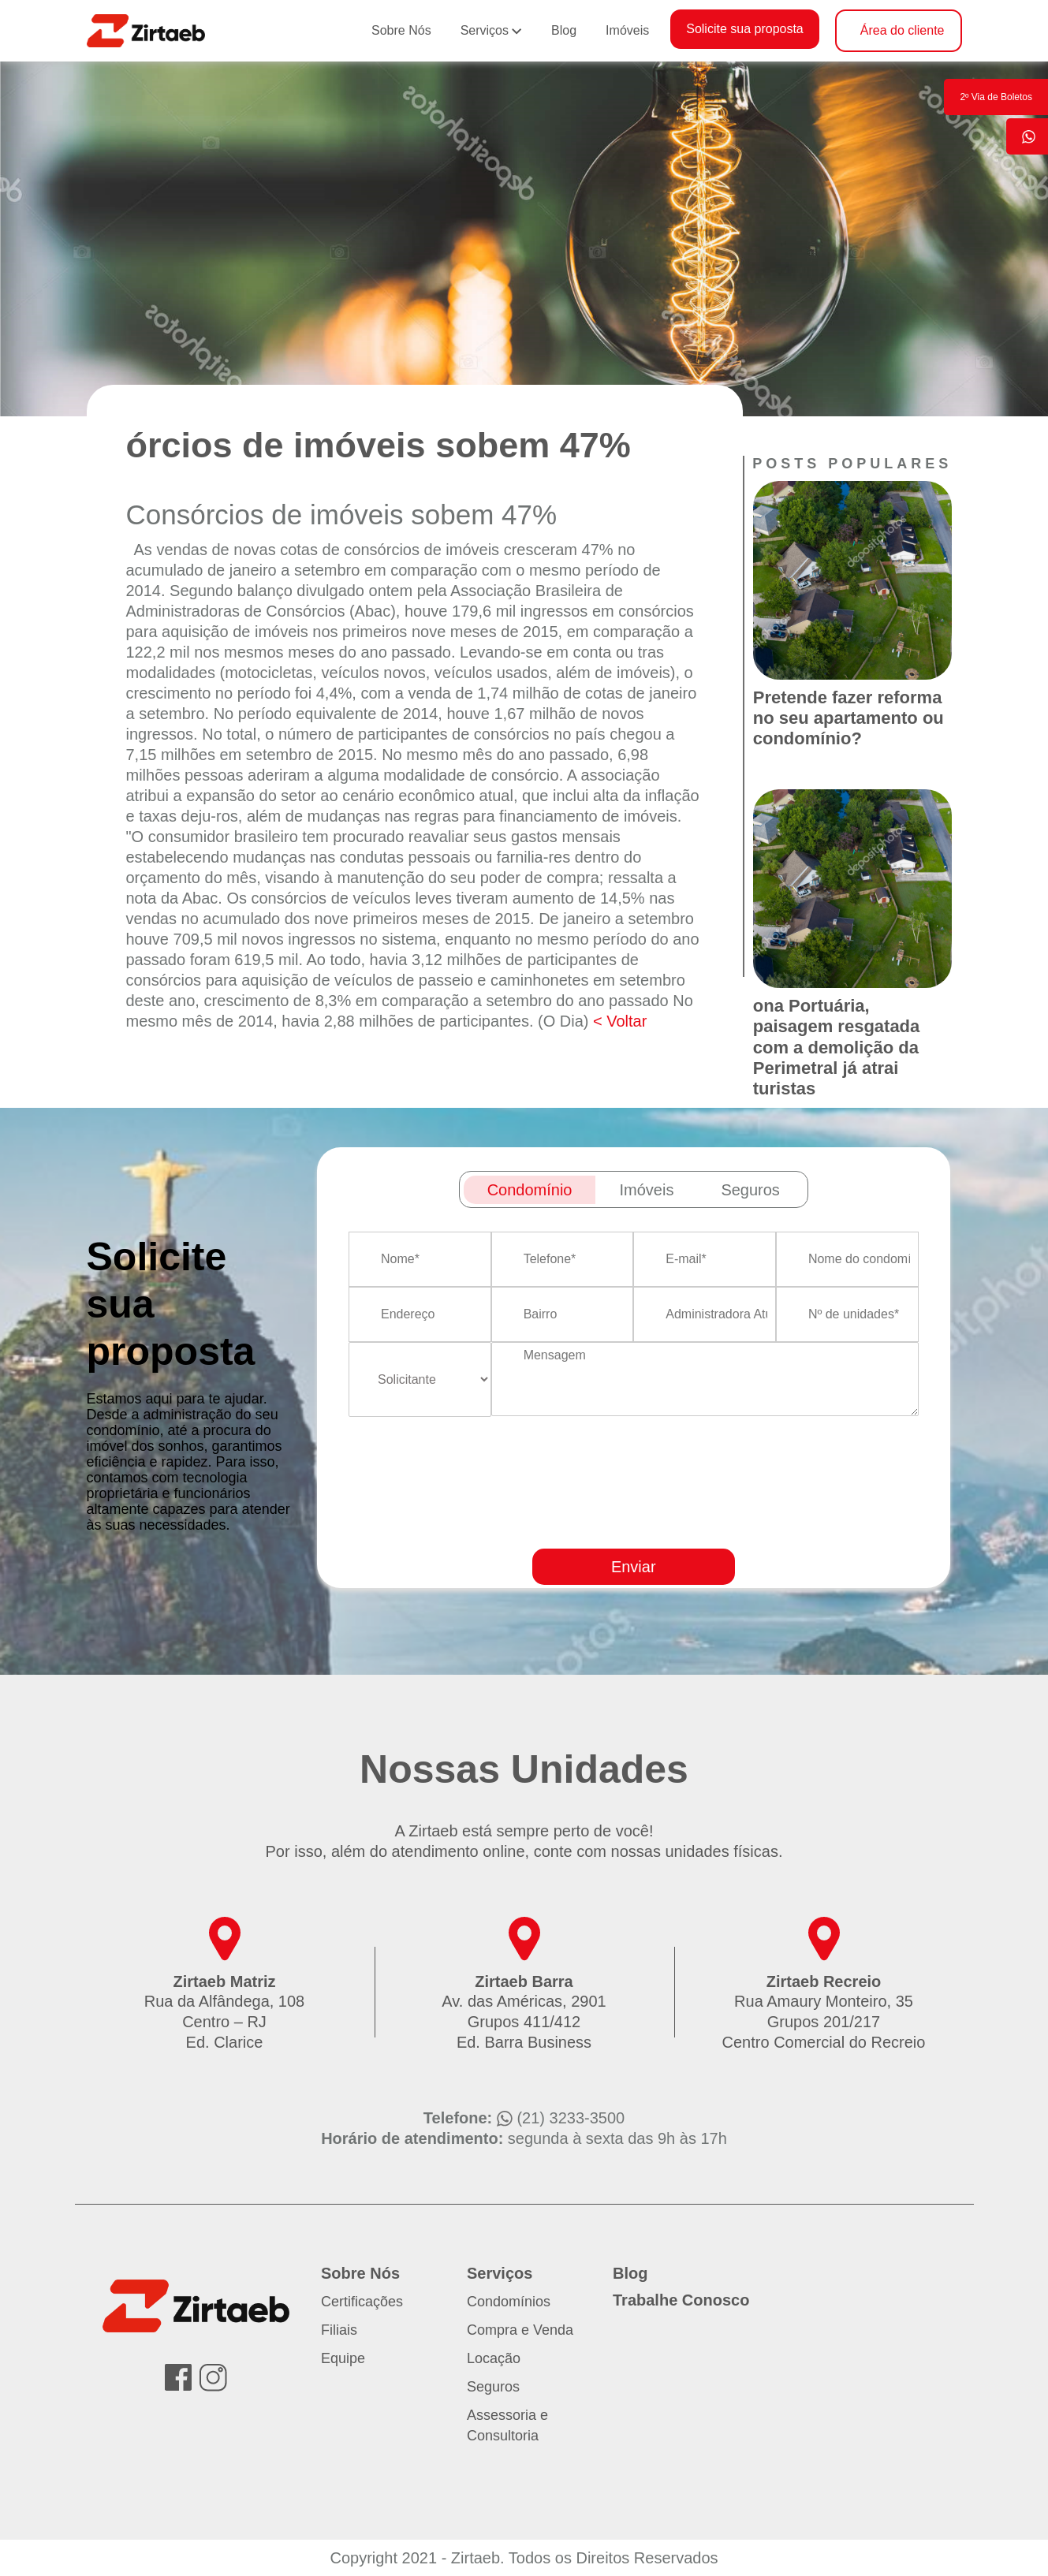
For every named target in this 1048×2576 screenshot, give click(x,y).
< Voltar (620, 1021)
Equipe (343, 2358)
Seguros (493, 2387)
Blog (563, 30)
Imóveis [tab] (646, 1190)
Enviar (633, 1566)
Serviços (485, 30)
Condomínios (508, 2301)
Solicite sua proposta (745, 28)
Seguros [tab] (750, 1190)
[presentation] (685, 1528)
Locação (493, 2358)
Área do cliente (902, 30)
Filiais (339, 2330)
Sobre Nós (401, 30)
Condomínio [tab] (529, 1190)
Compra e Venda (520, 2330)
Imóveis (627, 30)
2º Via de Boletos (996, 97)
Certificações (362, 2301)
